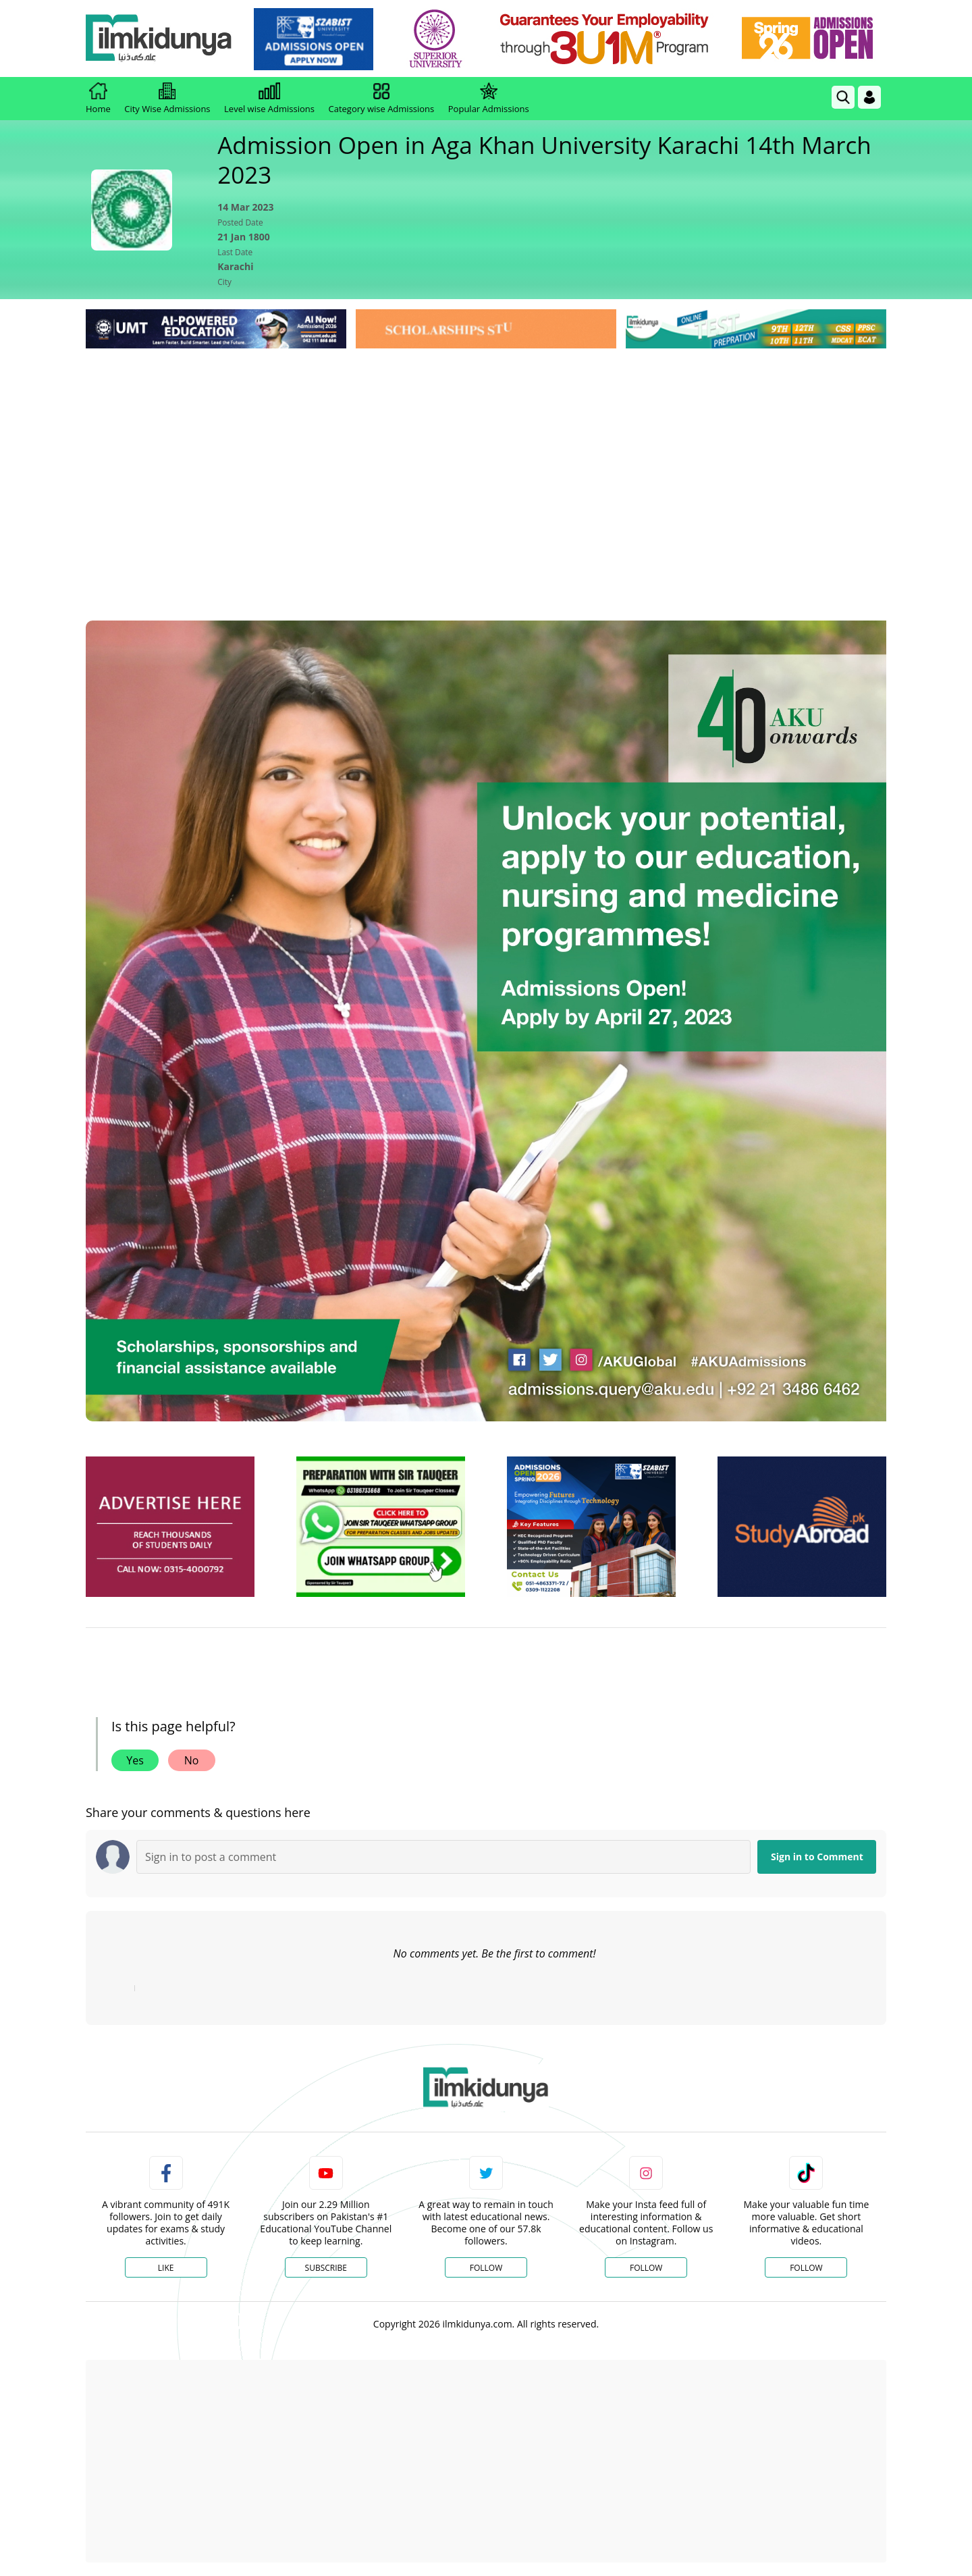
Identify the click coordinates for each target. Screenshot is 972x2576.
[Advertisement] (486, 453)
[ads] (170, 1527)
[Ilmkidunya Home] (160, 39)
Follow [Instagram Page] (646, 2267)
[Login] (869, 97)
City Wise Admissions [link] (167, 98)
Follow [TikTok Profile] (806, 2267)
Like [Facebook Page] (166, 2267)
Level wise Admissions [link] (269, 98)
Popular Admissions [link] (488, 98)
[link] (315, 39)
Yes (135, 1760)
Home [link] (98, 98)
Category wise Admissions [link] (381, 98)
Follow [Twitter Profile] (486, 2267)
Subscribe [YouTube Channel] (326, 2267)
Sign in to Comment (817, 1856)
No (191, 1760)
